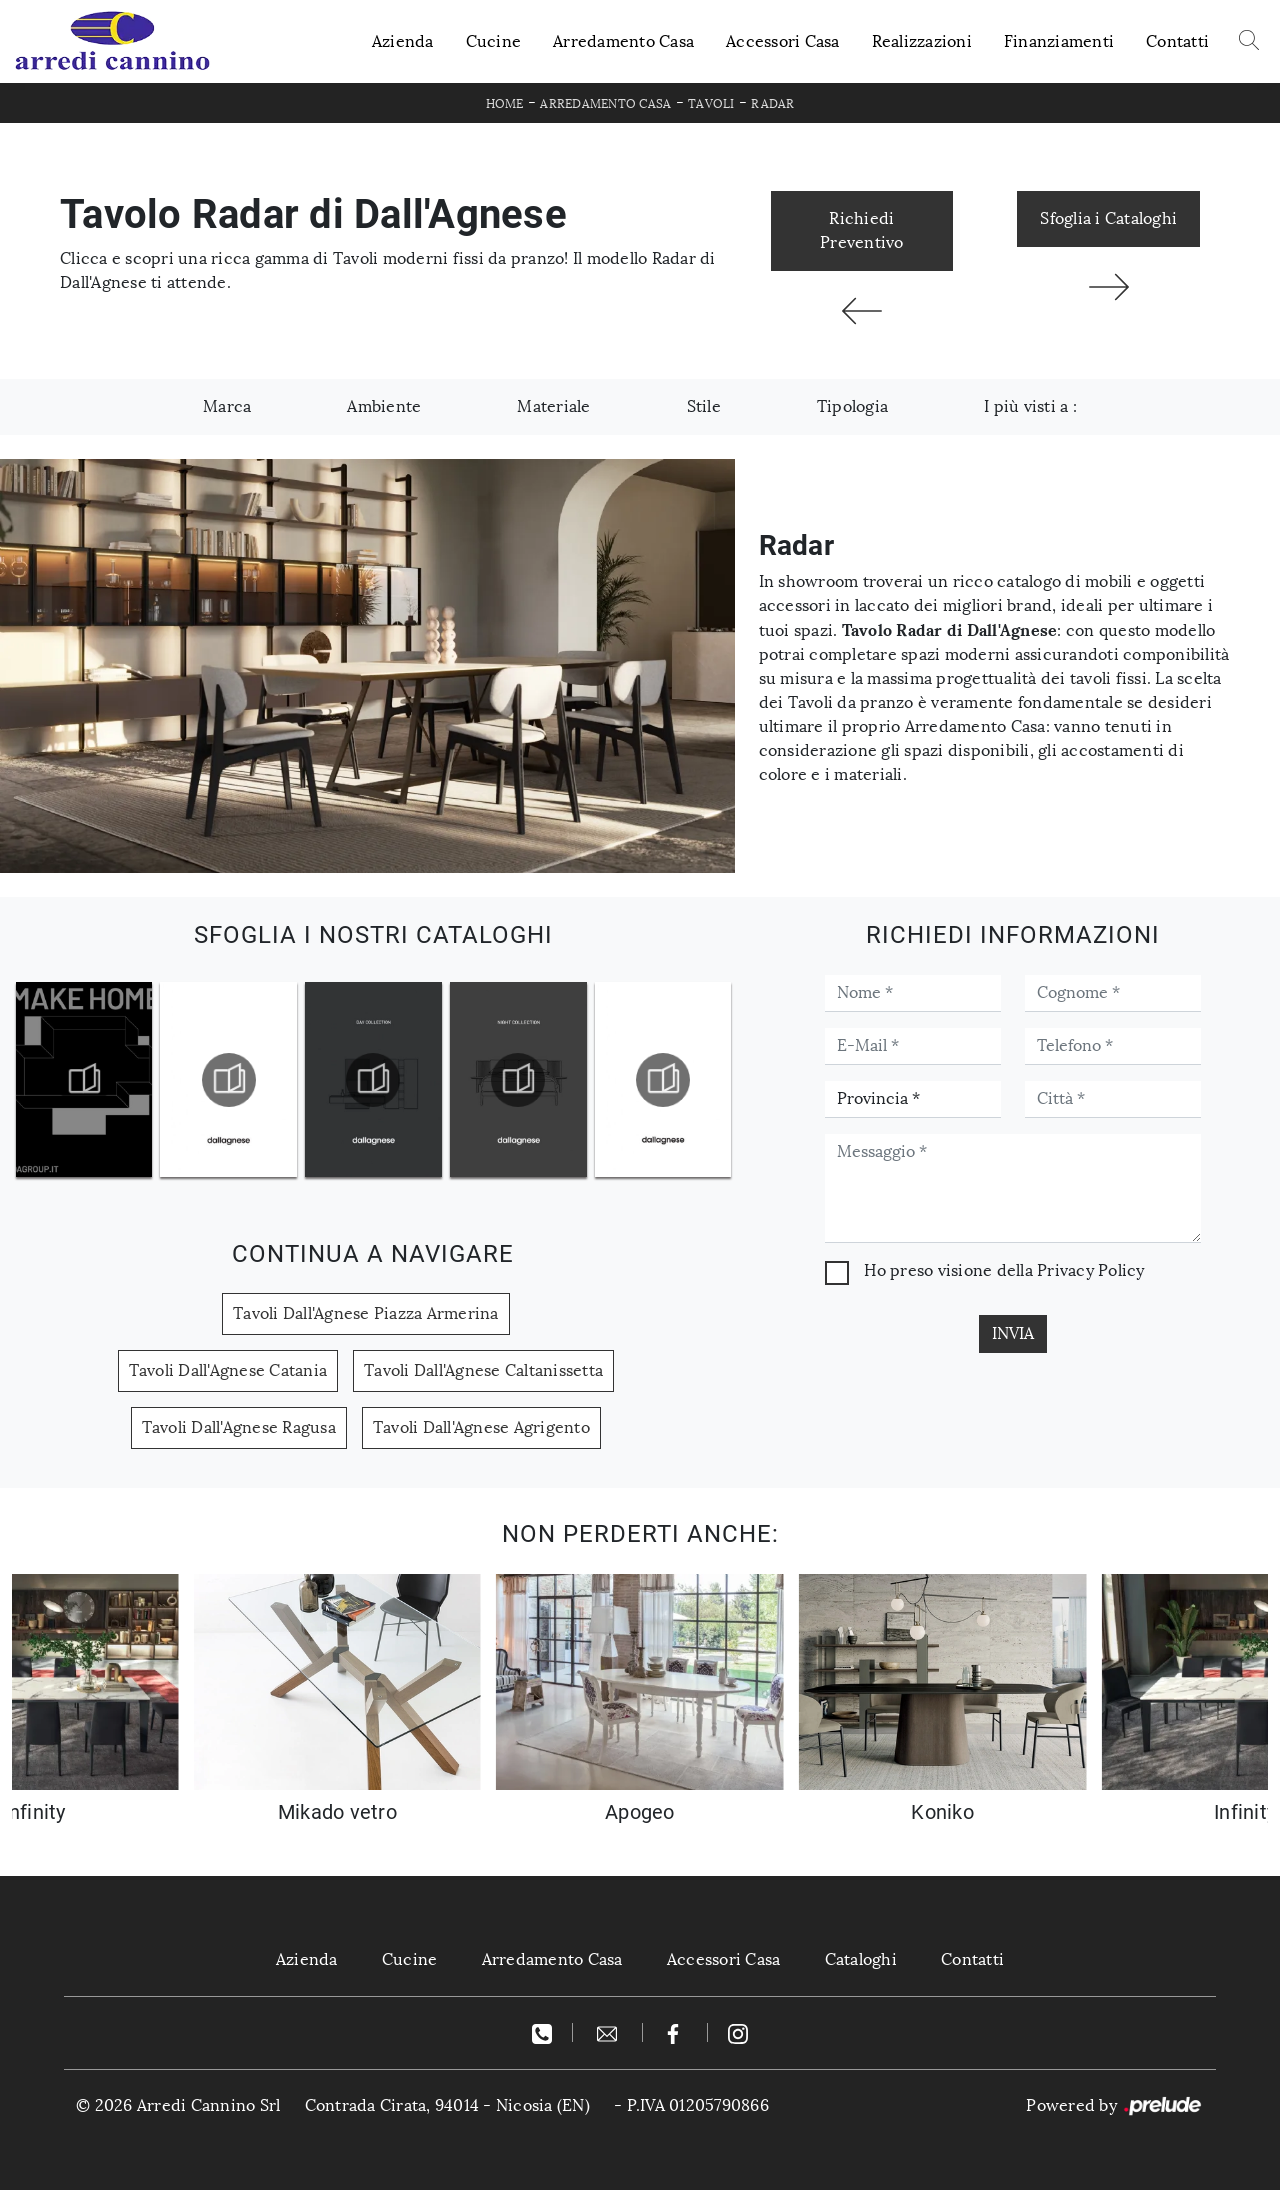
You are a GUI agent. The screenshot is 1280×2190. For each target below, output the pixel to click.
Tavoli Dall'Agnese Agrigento (481, 1427)
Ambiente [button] (384, 406)
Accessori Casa (783, 41)
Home (505, 104)
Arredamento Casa (623, 41)
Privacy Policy (1091, 1270)
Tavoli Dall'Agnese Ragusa (239, 1427)
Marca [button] (227, 406)
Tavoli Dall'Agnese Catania (228, 1370)
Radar (772, 104)
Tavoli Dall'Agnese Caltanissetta (483, 1370)
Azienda (403, 41)
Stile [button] (704, 406)
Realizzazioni (922, 41)
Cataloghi (861, 1959)
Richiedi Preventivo (862, 230)
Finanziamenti (1059, 41)
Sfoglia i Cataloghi (1108, 218)
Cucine (494, 41)
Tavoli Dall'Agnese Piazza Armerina (366, 1313)
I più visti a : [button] (1030, 406)
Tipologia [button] (852, 406)
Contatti (1177, 41)
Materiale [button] (553, 406)
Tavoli (711, 104)
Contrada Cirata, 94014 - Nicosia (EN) (447, 2105)
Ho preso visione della (1004, 1270)
